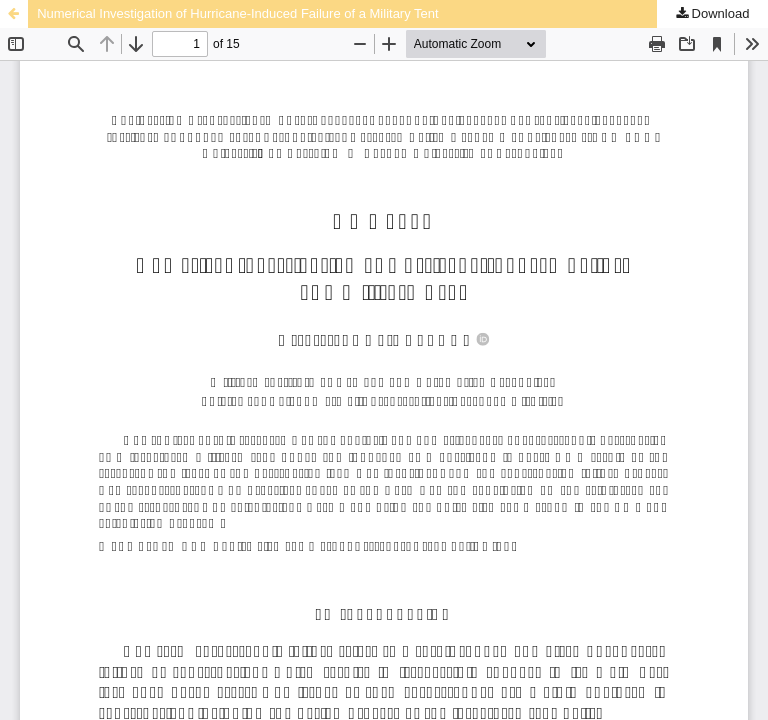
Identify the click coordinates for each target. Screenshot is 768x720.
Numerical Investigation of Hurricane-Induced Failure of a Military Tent (238, 13)
